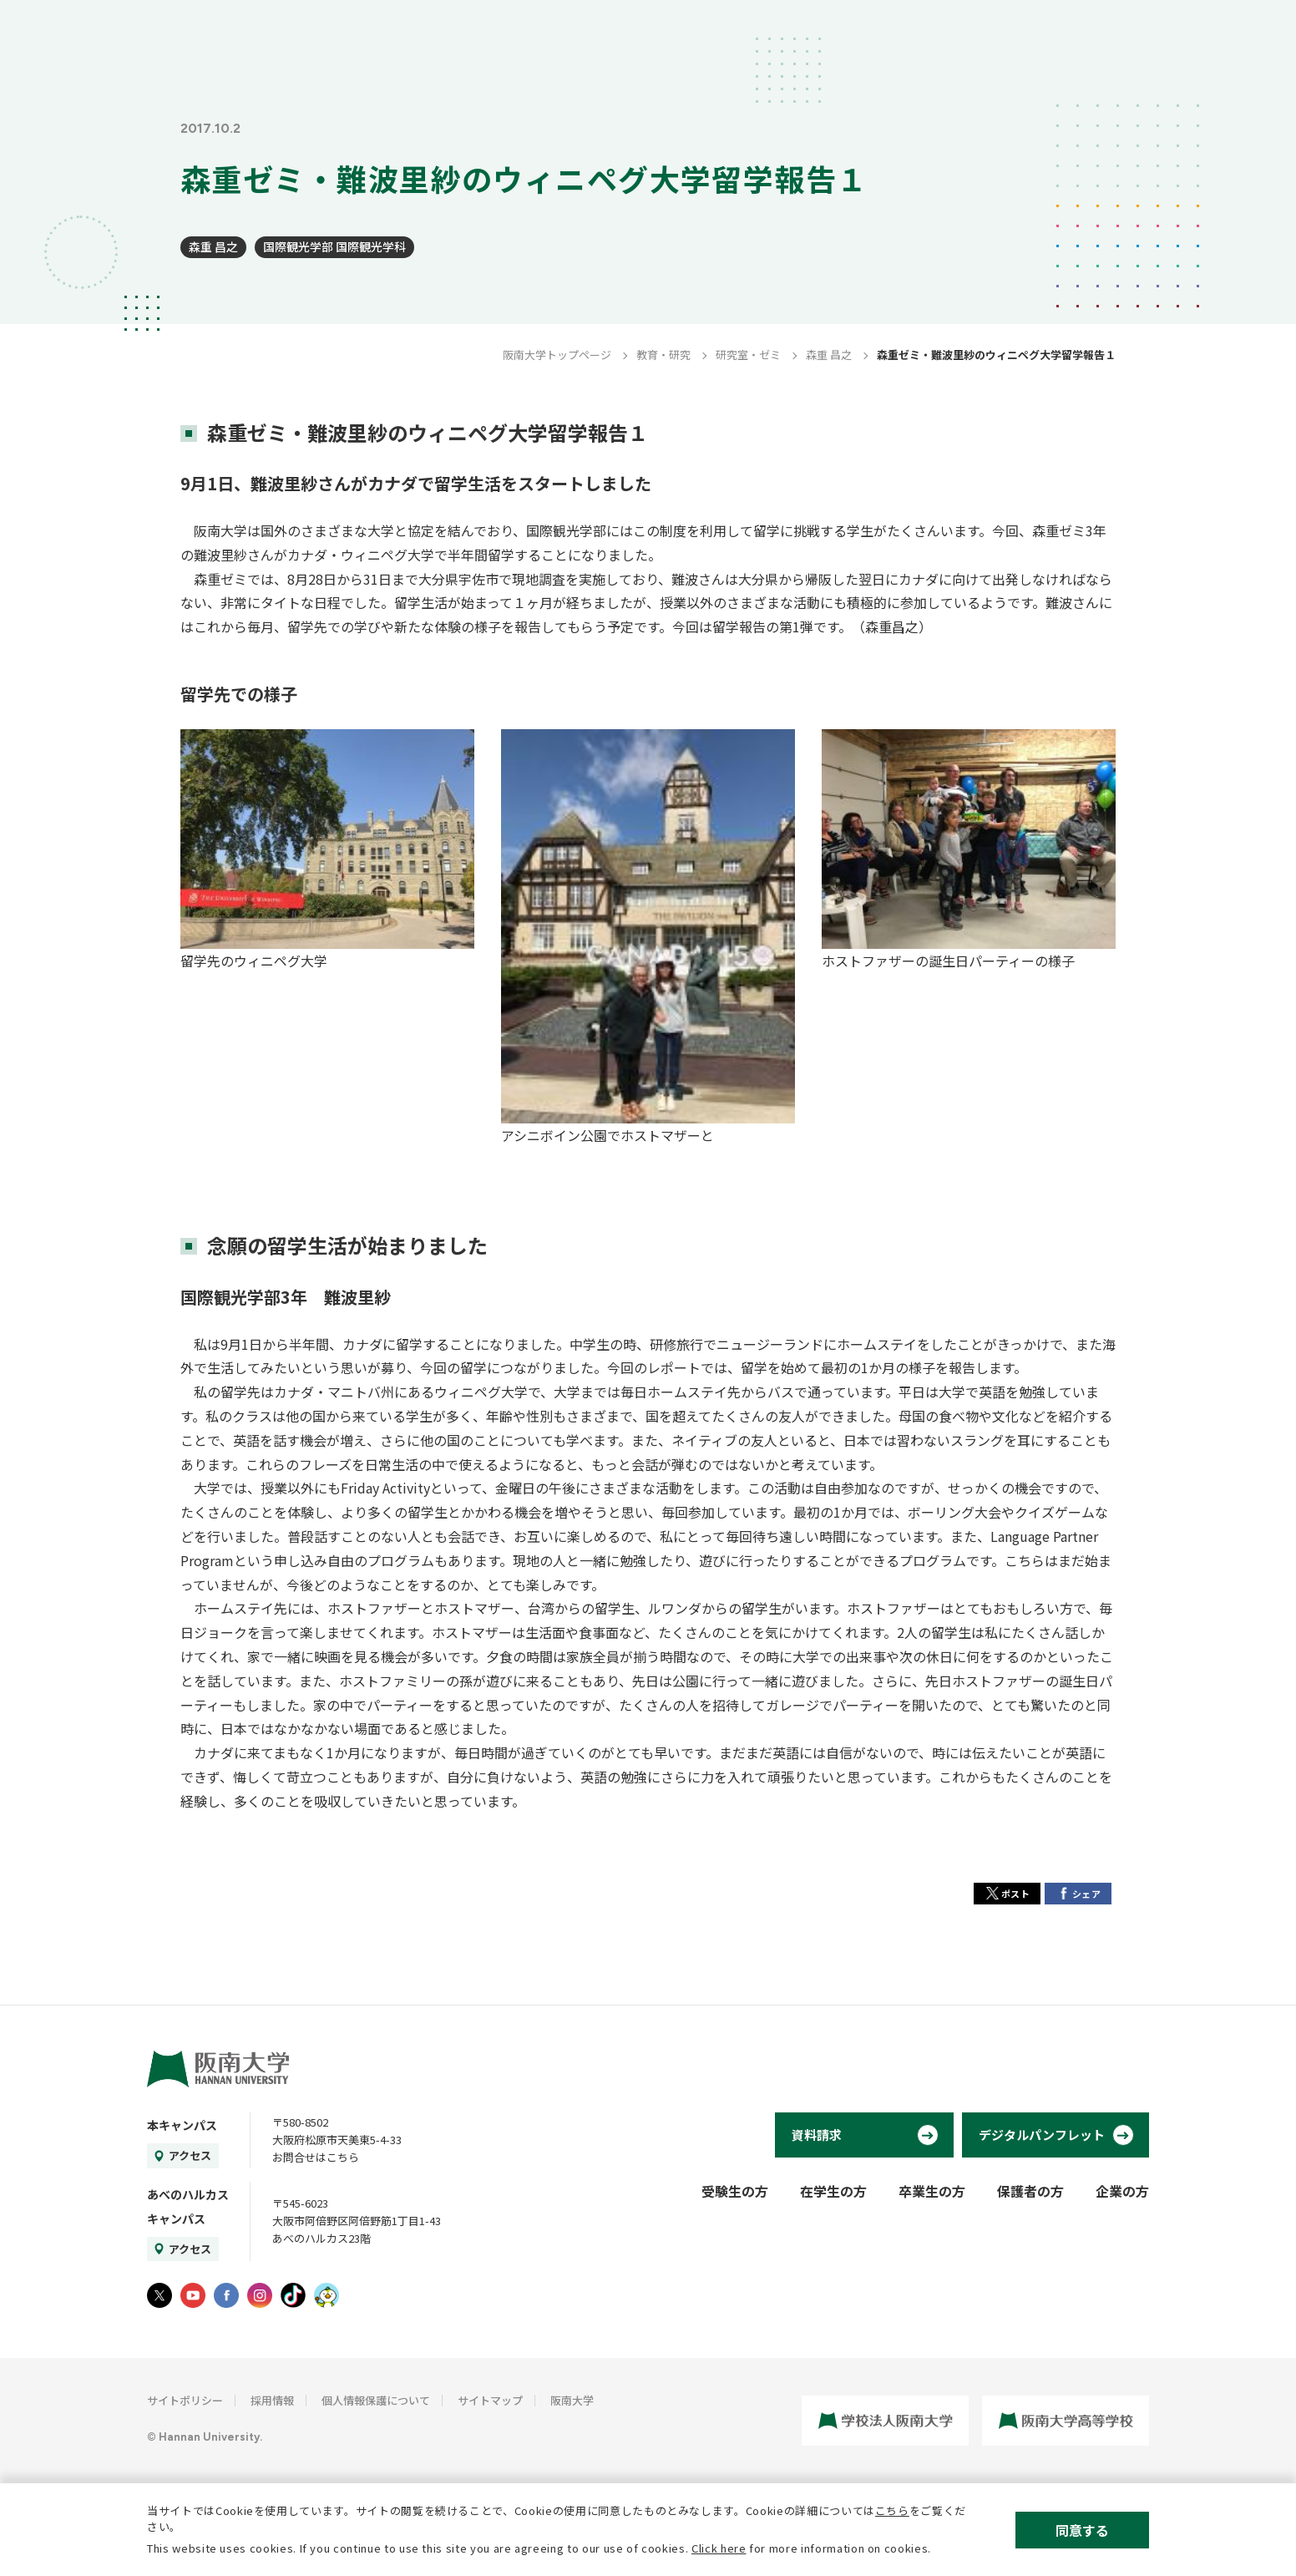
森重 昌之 (213, 246)
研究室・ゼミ (748, 355)
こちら (892, 2510)
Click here (719, 2548)
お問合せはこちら (315, 2157)
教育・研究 (663, 355)
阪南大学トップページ (557, 355)
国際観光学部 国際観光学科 (334, 246)
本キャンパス (182, 2125)
